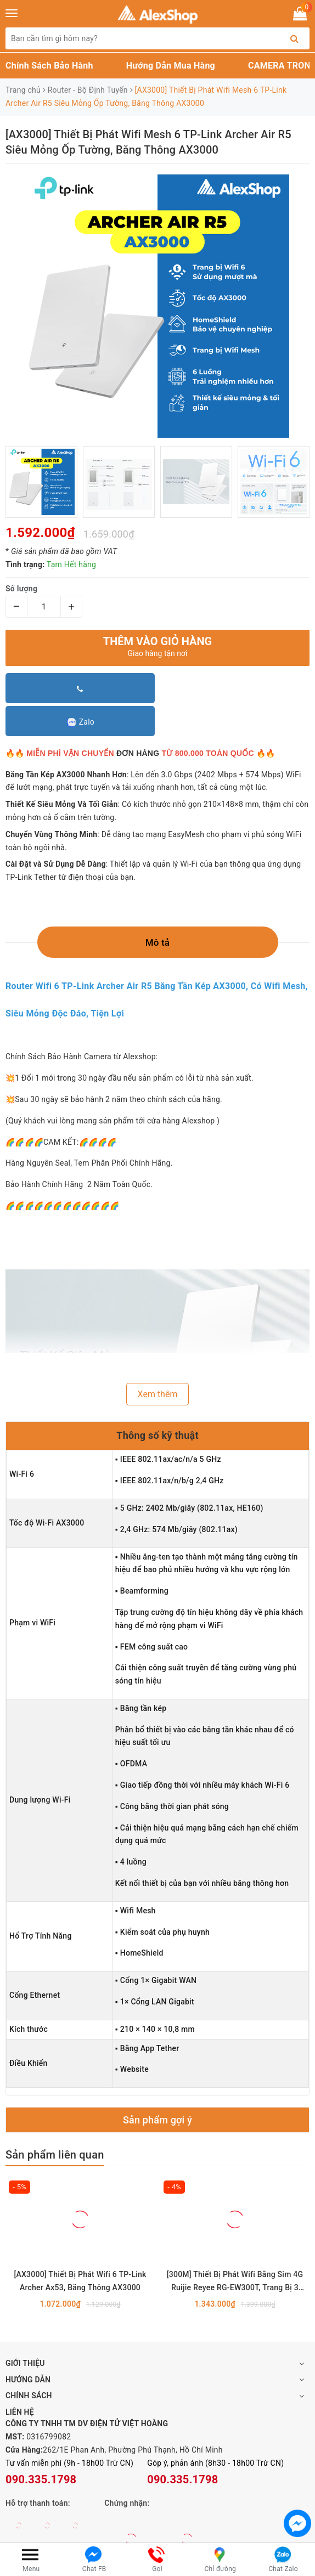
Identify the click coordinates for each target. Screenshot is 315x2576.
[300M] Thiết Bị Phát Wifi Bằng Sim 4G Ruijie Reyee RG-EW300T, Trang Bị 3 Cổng (235, 2282)
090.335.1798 (40, 2479)
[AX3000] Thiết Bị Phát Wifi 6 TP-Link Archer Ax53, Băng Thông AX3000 (80, 2281)
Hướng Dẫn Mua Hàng (170, 65)
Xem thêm (158, 1394)
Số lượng (21, 588)
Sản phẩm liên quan (54, 2154)
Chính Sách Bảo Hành (49, 65)
